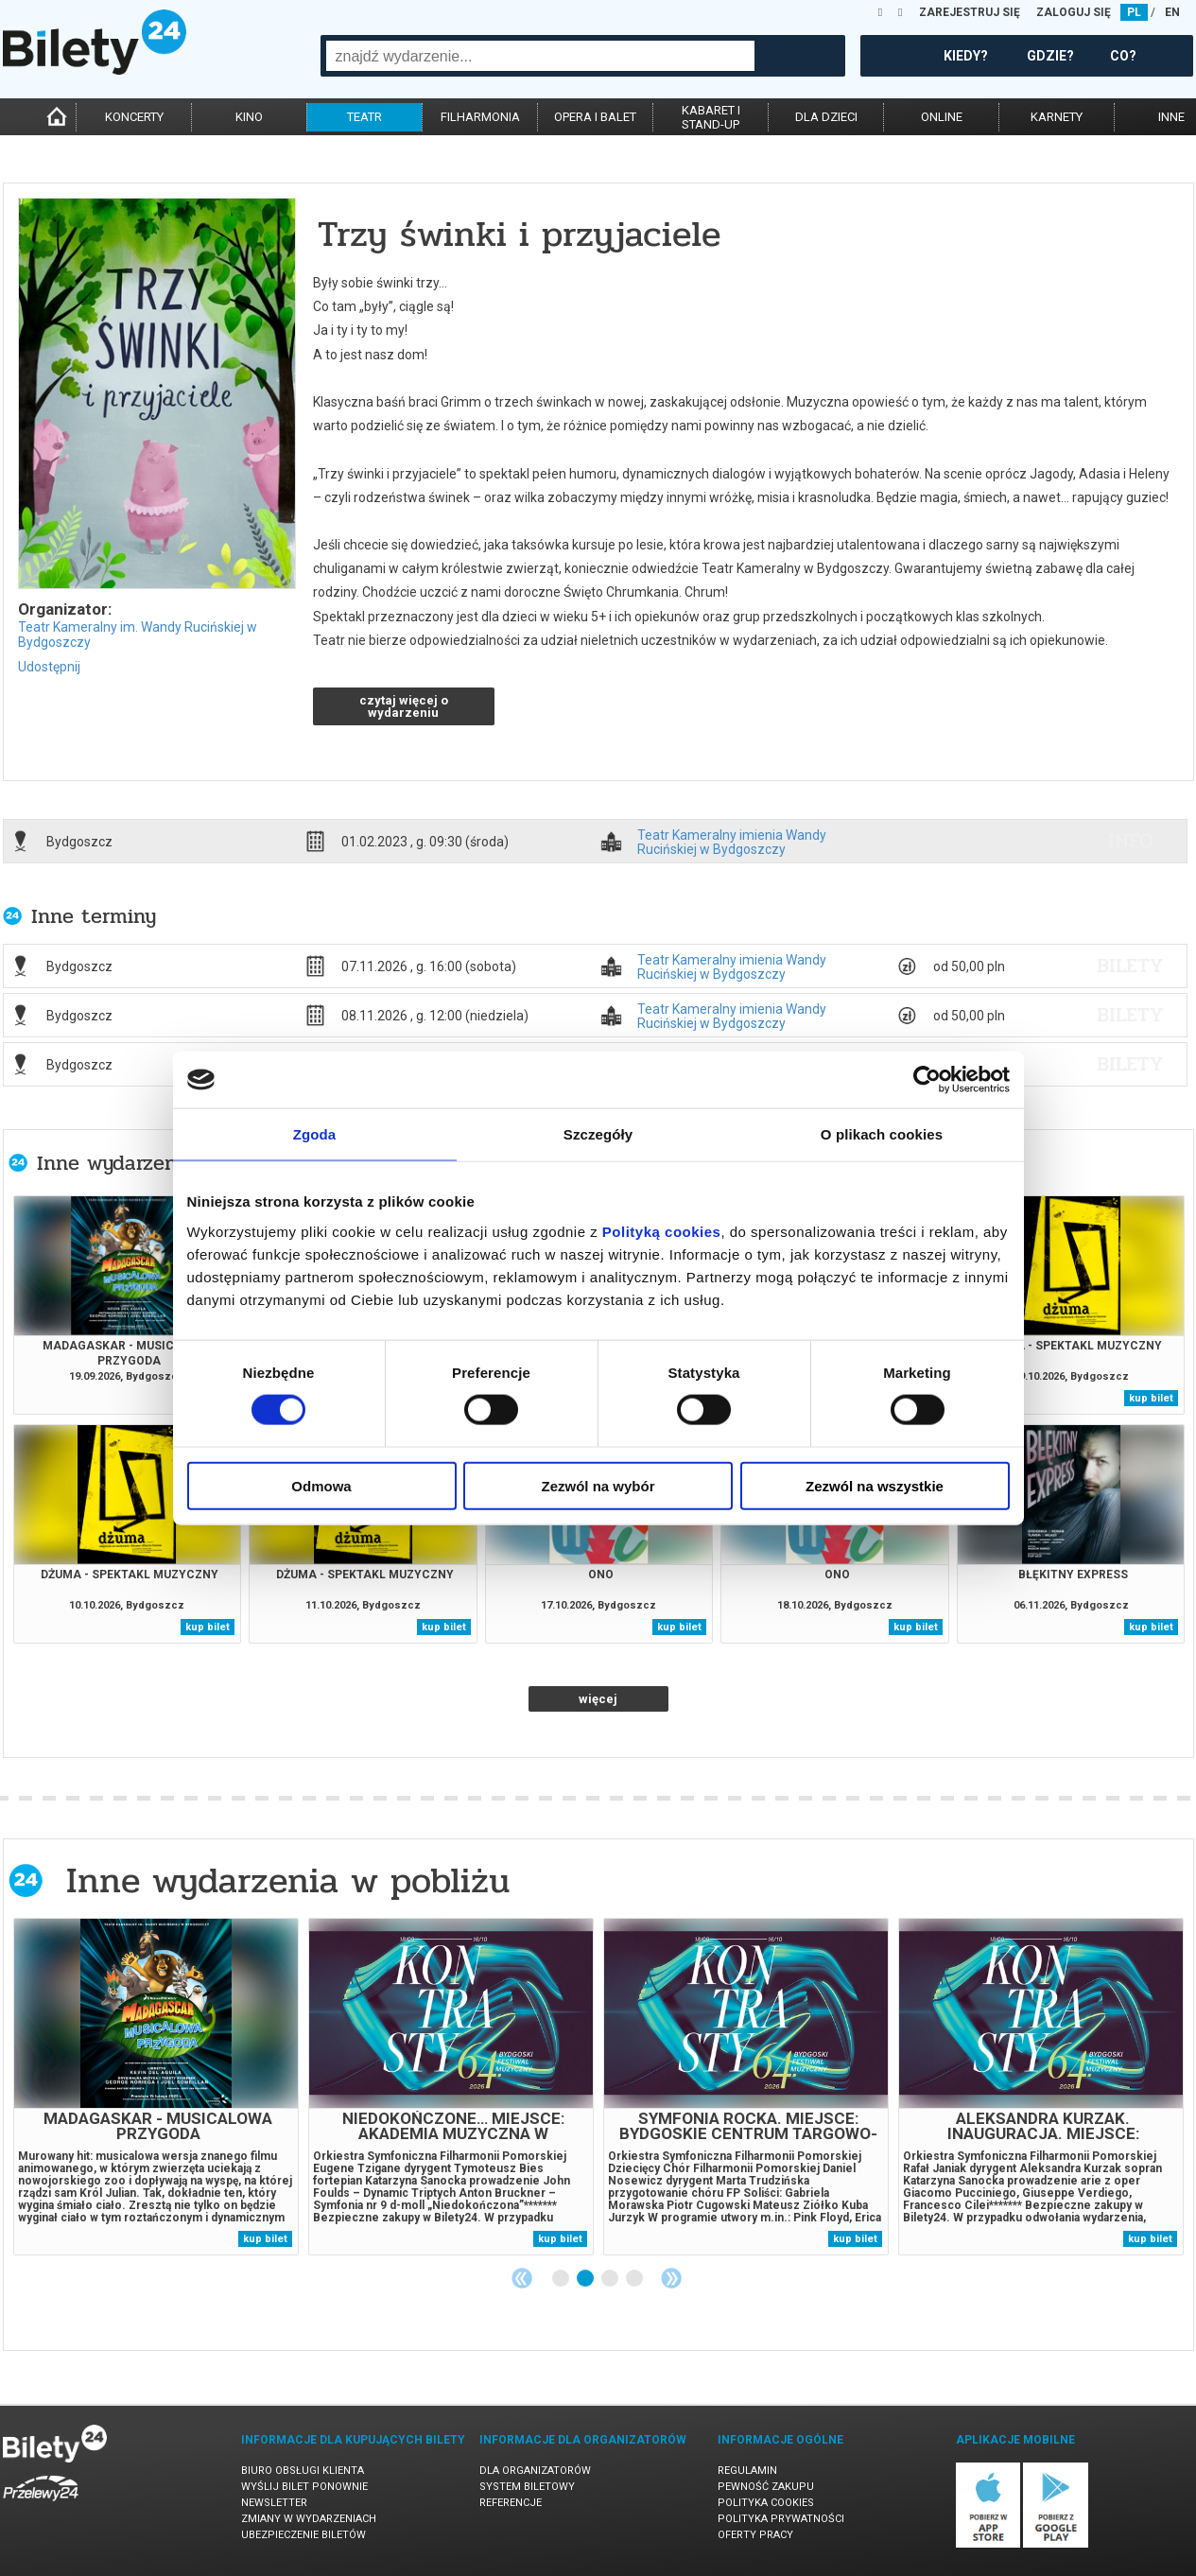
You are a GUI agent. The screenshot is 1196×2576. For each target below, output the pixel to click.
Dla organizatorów (535, 2470)
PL (1134, 12)
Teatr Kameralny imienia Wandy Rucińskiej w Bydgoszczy (731, 841)
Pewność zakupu (766, 2486)
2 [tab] (586, 2279)
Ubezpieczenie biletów (303, 2535)
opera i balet (595, 117)
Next (671, 2278)
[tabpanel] (156, 2086)
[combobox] (540, 56)
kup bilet (1151, 1398)
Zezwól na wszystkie (875, 1485)
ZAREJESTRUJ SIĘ (969, 12)
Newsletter (274, 2503)
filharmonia (480, 117)
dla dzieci (826, 117)
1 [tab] (561, 2279)
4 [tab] (635, 2279)
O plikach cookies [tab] (882, 1134)
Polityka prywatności (781, 2519)
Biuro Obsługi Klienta (302, 2470)
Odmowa (321, 1485)
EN (1172, 12)
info (1130, 841)
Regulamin (747, 2470)
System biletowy (527, 2486)
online (941, 117)
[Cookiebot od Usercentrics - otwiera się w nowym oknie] (927, 1080)
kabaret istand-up (711, 117)
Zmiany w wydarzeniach (308, 2519)
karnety (1057, 117)
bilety (1130, 965)
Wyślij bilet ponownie (304, 2486)
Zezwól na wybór (597, 1485)
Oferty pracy (755, 2535)
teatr (364, 117)
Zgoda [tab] (315, 1134)
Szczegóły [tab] (598, 1134)
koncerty (134, 117)
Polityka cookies (766, 2503)
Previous (521, 2278)
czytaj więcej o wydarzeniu (403, 706)
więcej (598, 1699)
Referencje (510, 2503)
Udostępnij (49, 666)
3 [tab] (610, 2279)
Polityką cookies (661, 1231)
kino (249, 117)
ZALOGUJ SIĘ (1073, 12)
